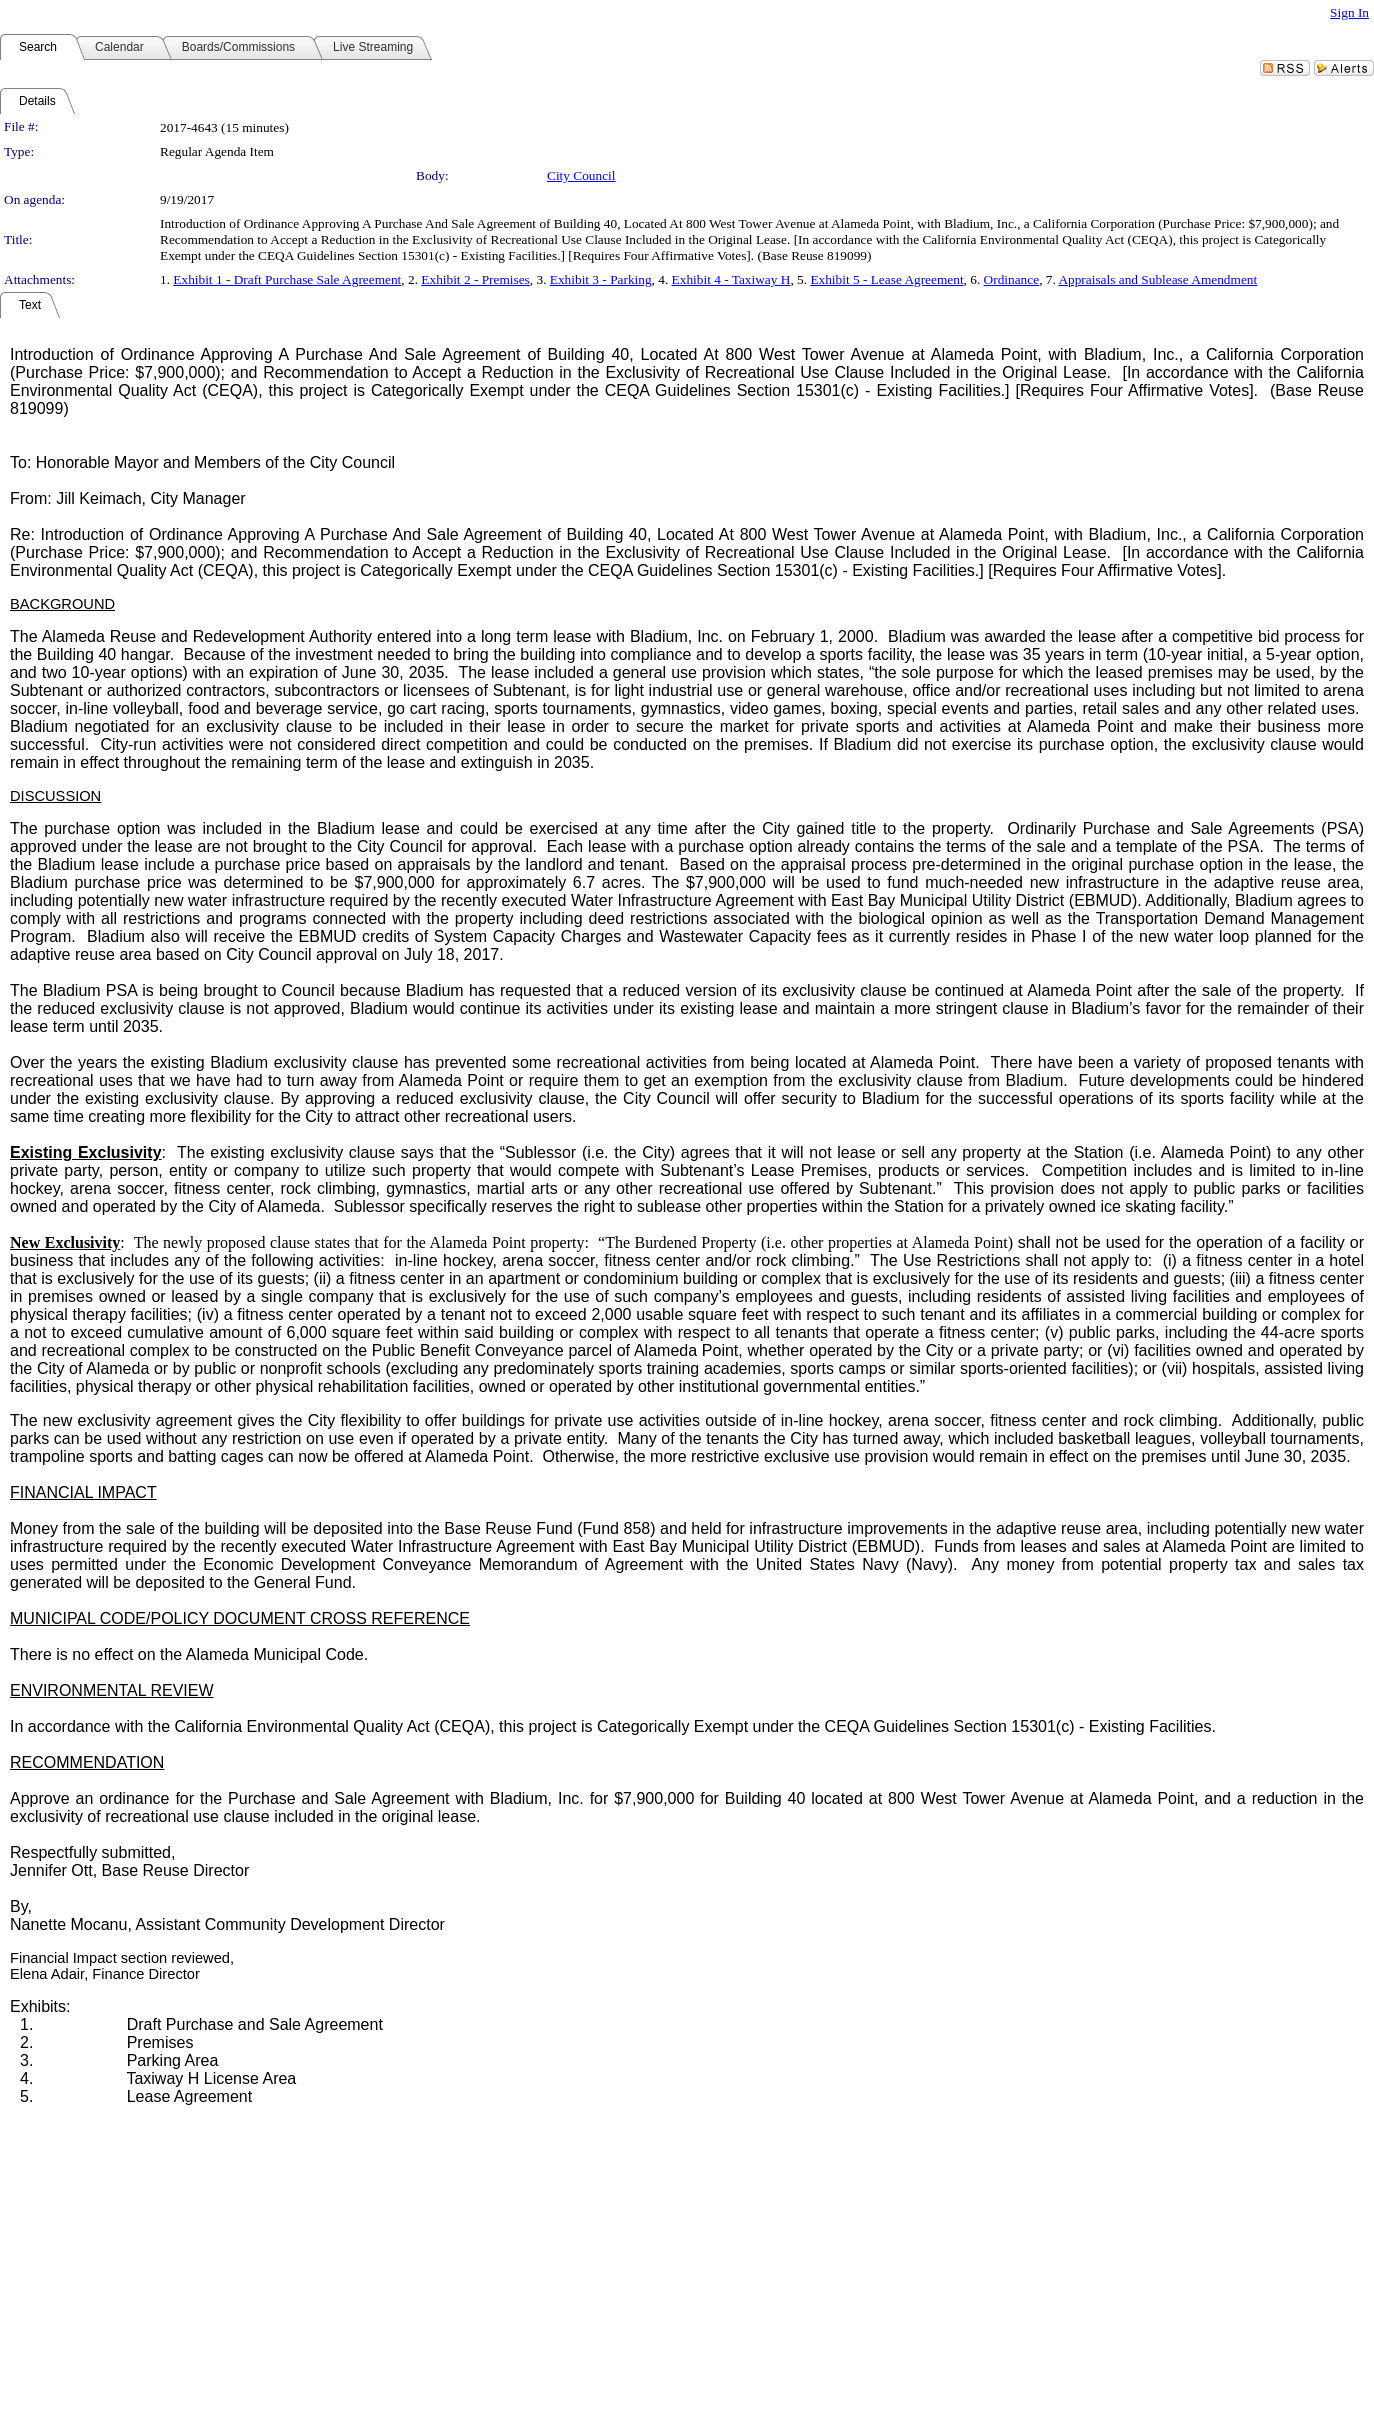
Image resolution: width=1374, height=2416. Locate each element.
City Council (581, 175)
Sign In (1349, 12)
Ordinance (1012, 279)
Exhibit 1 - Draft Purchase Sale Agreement (287, 279)
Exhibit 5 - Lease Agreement (886, 279)
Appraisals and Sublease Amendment (1157, 279)
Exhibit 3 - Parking (601, 279)
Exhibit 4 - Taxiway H (731, 279)
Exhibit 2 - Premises (475, 279)
